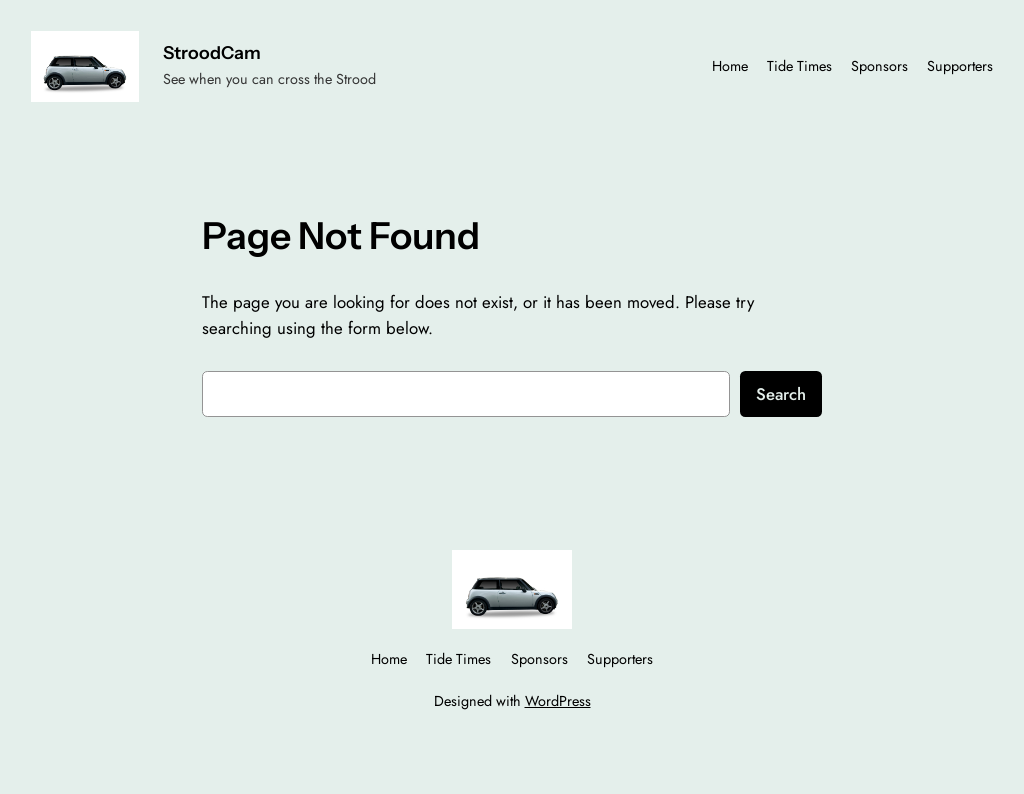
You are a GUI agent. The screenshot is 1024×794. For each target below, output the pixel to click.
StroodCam (212, 52)
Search (781, 394)
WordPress (558, 701)
